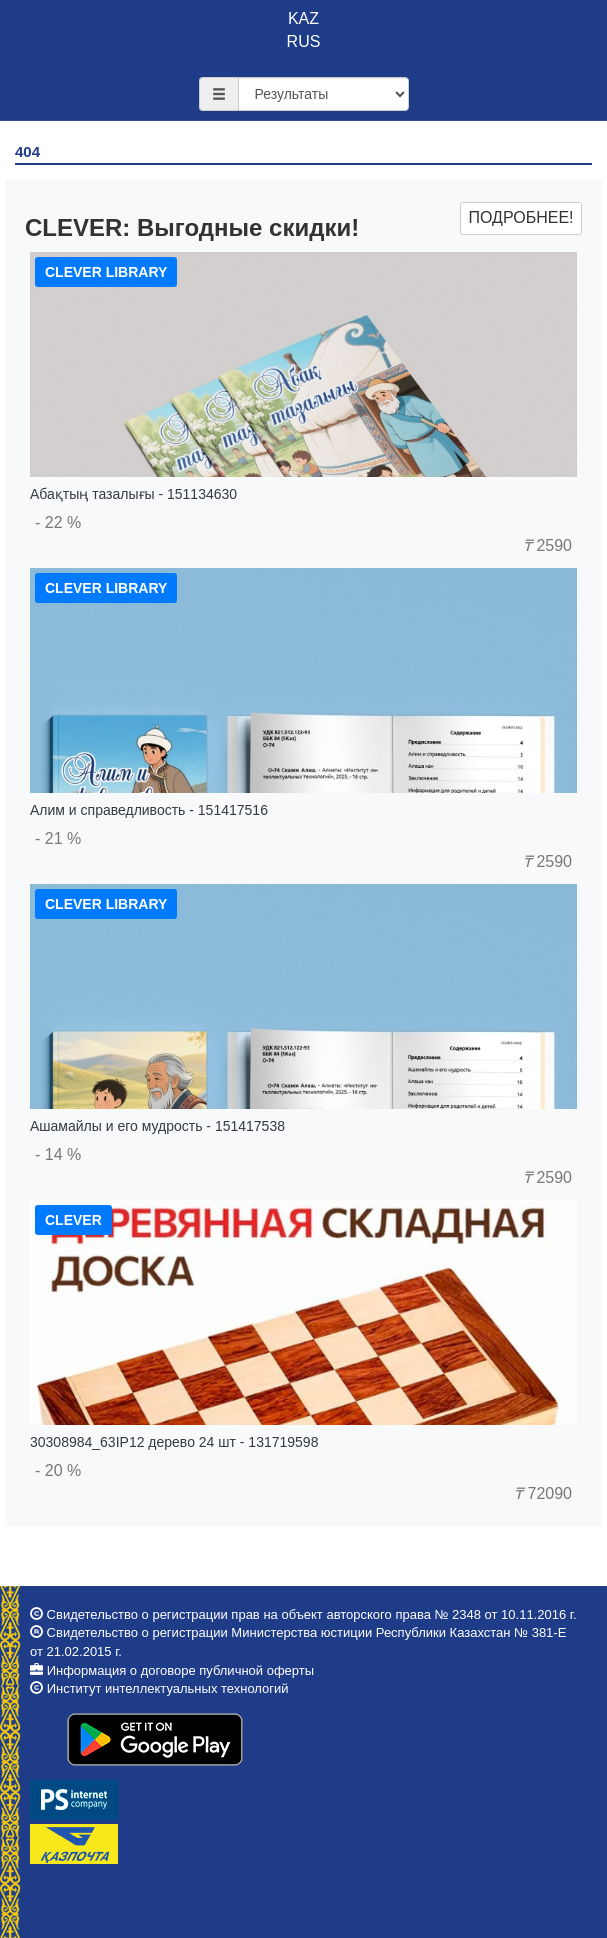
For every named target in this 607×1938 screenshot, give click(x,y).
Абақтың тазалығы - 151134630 (133, 494)
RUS (304, 41)
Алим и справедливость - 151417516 (149, 810)
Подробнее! (520, 217)
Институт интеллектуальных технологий (168, 1688)
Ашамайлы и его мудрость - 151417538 (157, 1126)
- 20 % (58, 1470)
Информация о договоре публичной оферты (180, 1670)
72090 (543, 1493)
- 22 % (58, 522)
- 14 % (58, 1154)
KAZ (303, 18)
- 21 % (58, 838)
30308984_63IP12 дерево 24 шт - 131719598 (174, 1442)
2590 (547, 545)
